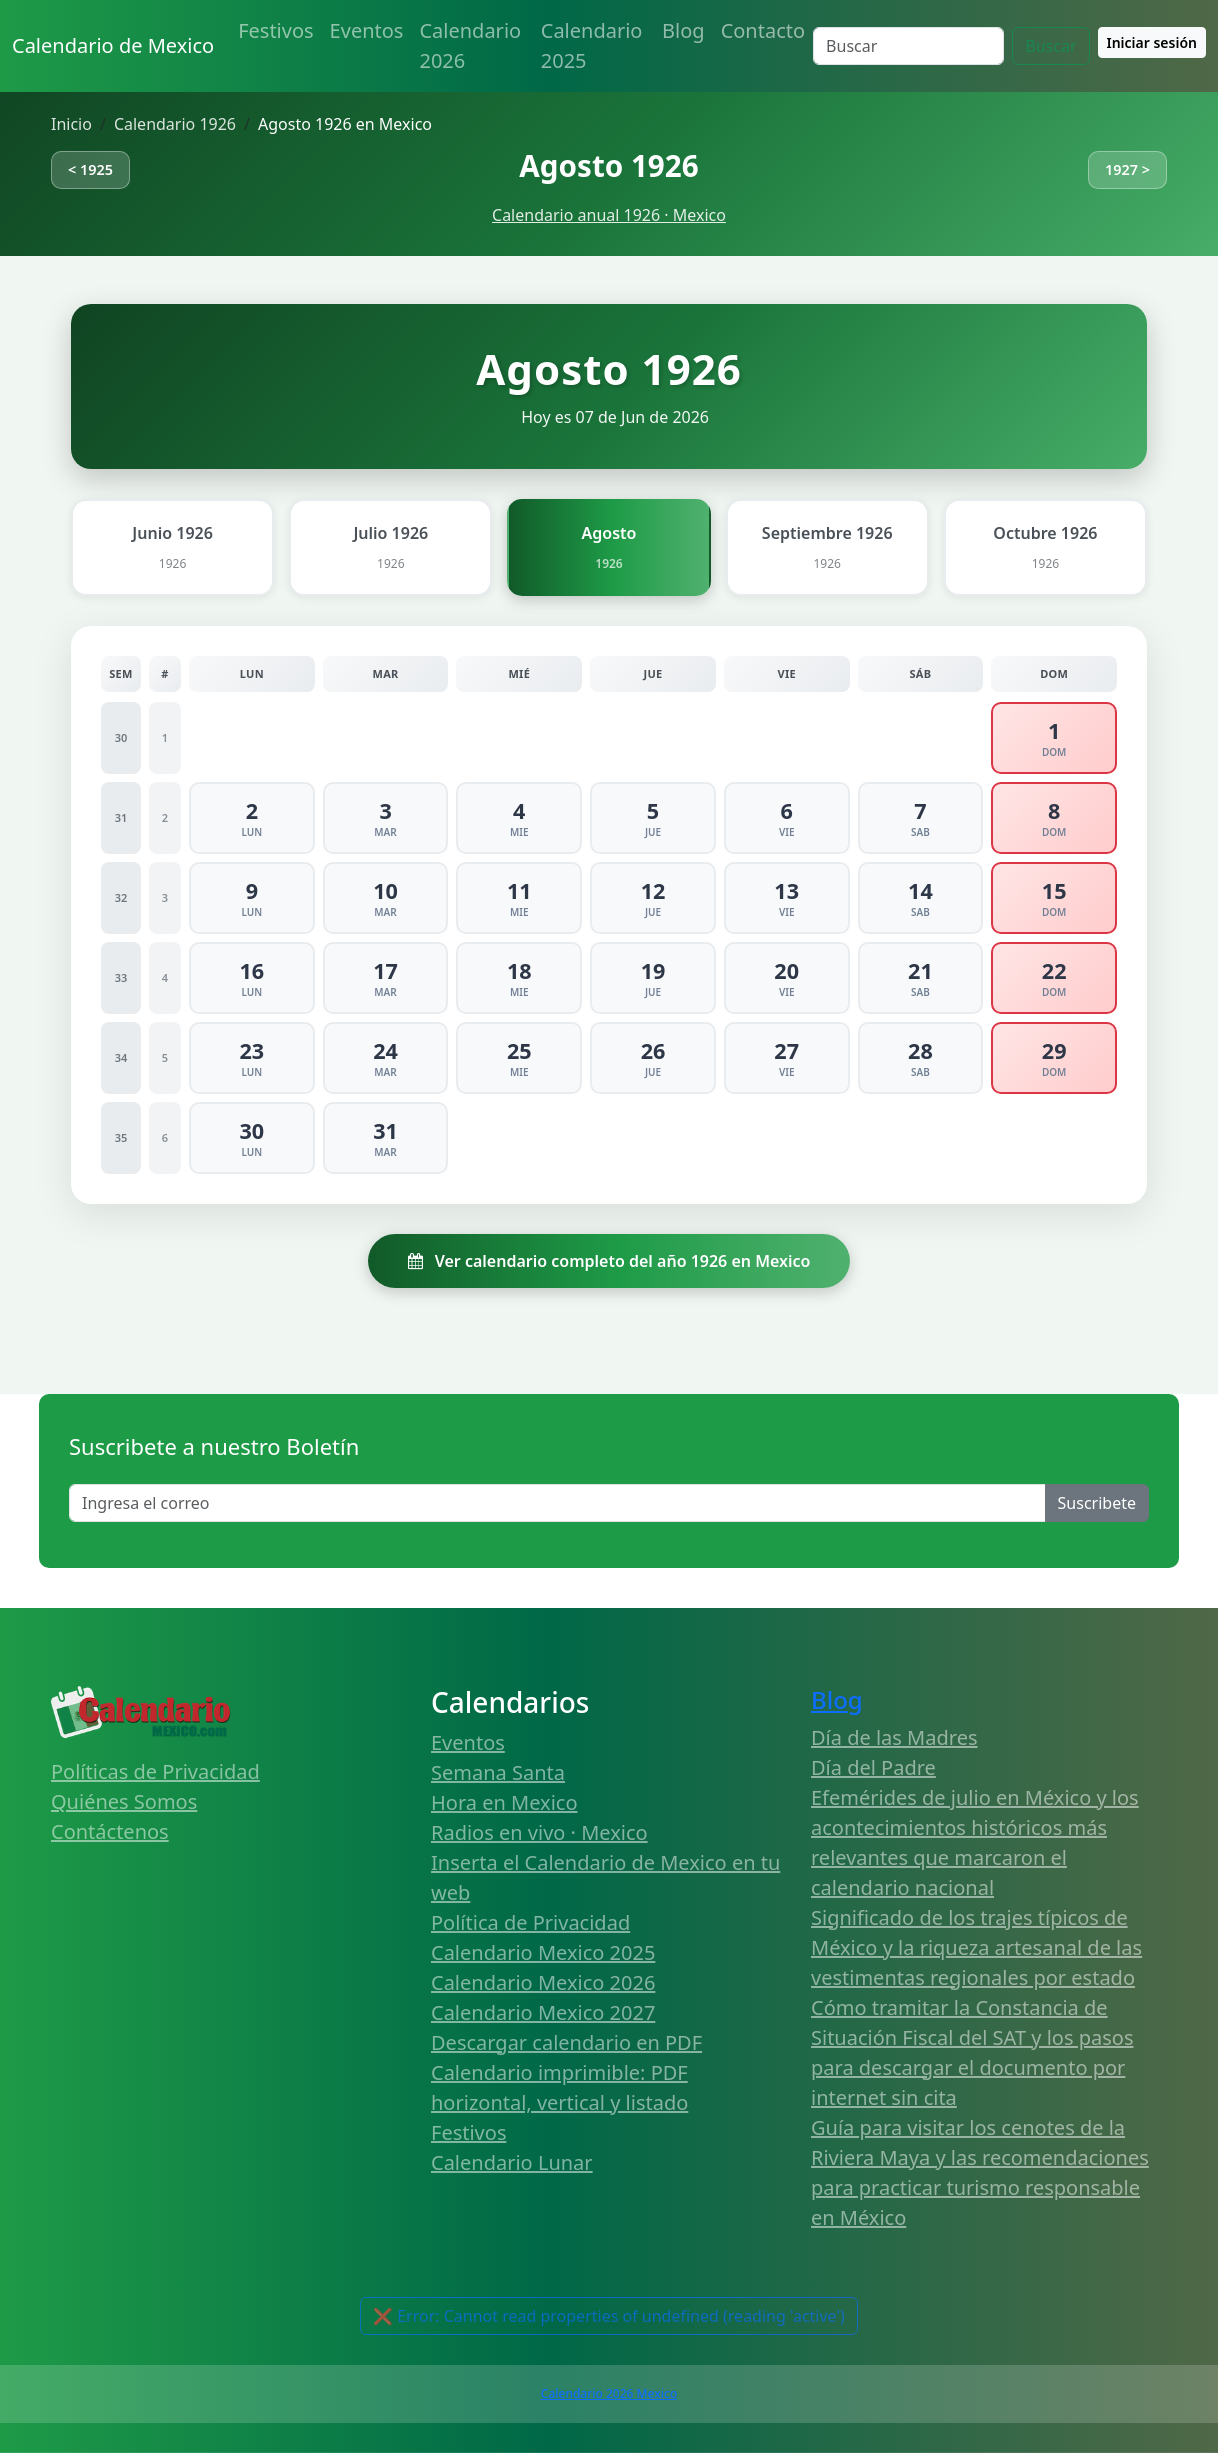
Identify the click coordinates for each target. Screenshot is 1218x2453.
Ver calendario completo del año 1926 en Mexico (609, 1261)
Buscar (1050, 46)
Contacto (763, 30)
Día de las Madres (894, 1737)
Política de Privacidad (530, 1922)
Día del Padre (873, 1767)
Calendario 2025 (592, 45)
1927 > (1127, 169)
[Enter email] (557, 1503)
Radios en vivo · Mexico (539, 1832)
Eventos (367, 30)
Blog (683, 30)
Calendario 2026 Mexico (609, 2393)
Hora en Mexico (504, 1802)
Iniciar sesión (1152, 42)
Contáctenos (110, 1831)
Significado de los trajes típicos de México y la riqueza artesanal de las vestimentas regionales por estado (976, 1947)
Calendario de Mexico (113, 45)
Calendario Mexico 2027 (543, 2012)
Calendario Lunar (512, 2162)
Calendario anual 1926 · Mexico (609, 215)
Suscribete (1097, 1503)
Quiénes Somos (124, 1801)
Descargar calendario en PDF (566, 2042)
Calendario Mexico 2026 (543, 1982)
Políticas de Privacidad (155, 1771)
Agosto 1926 (608, 165)
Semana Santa (498, 1772)
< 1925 (90, 169)
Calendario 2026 (470, 45)
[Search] (908, 46)
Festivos (275, 30)
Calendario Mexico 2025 (543, 1952)
